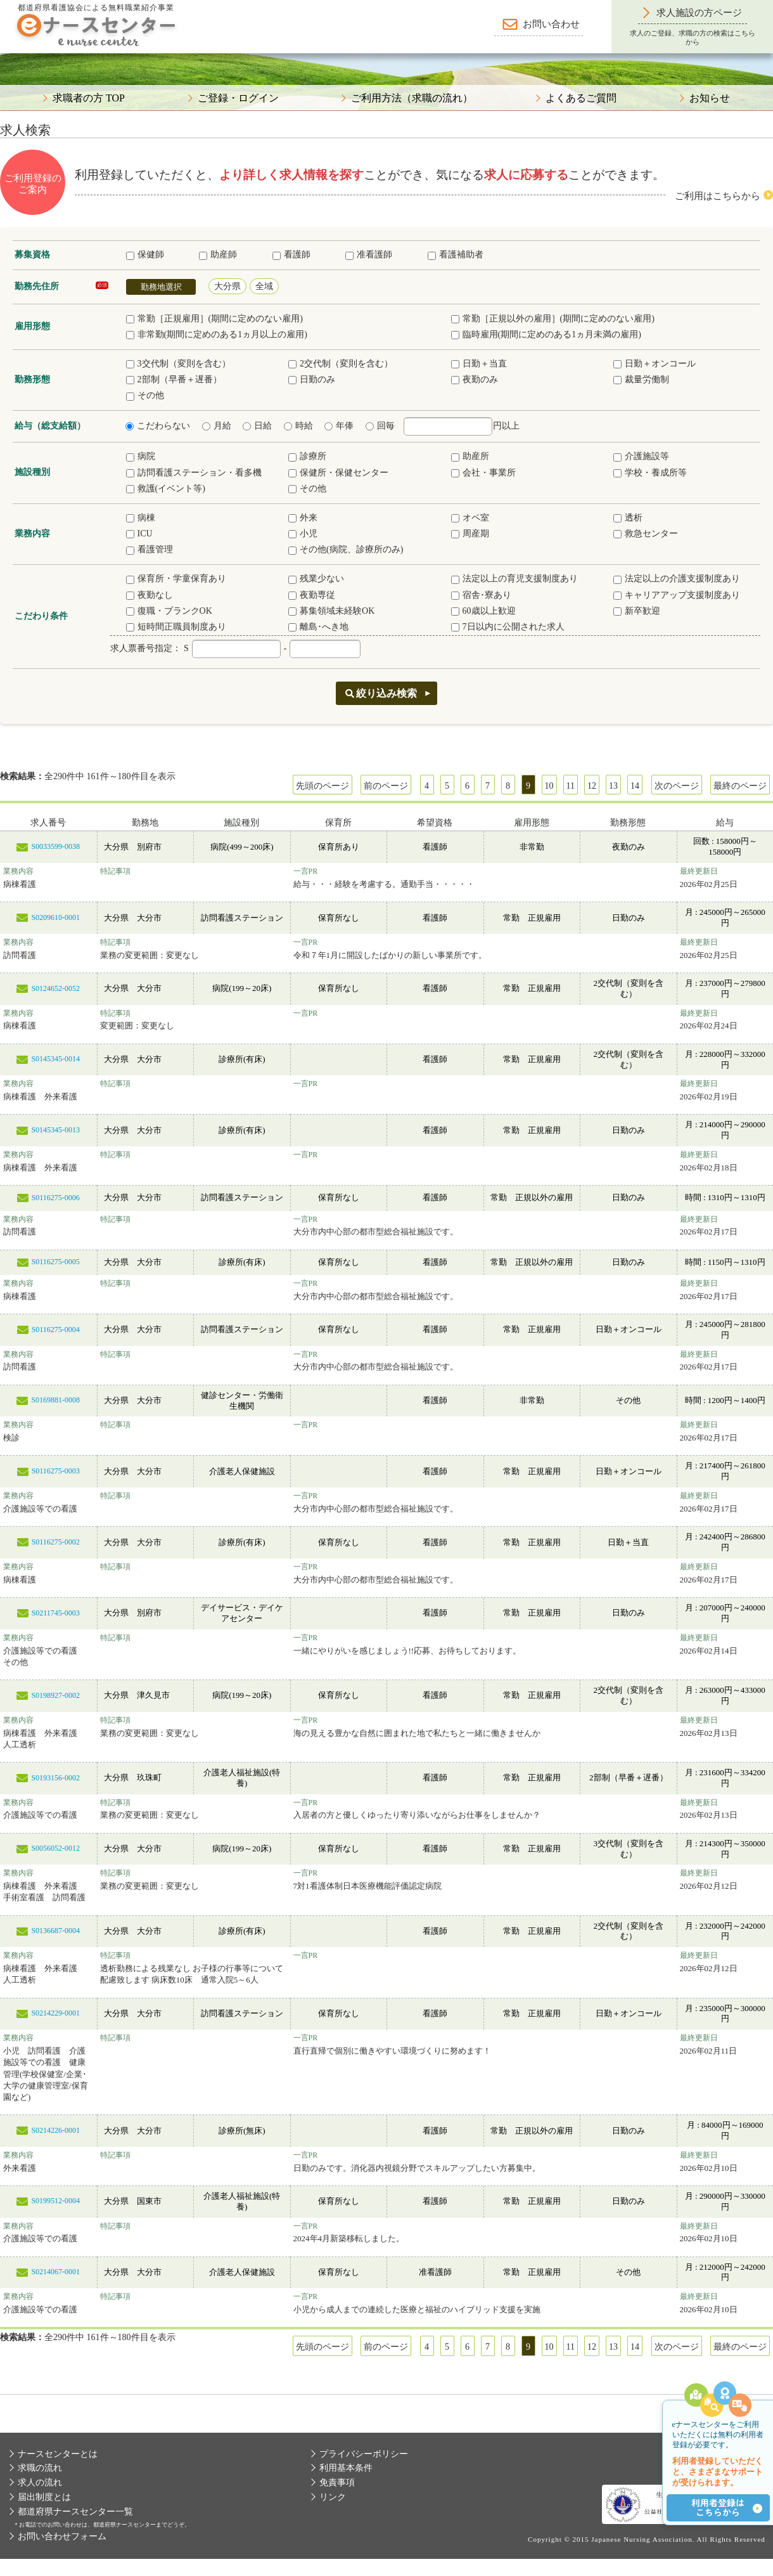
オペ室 (470, 517)
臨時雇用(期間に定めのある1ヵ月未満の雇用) (546, 334)
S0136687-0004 (55, 1930)
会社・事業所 (483, 472)
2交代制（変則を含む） (340, 363)
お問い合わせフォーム (62, 2536)
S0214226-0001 (55, 2130)
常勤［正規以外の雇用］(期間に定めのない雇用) (553, 318)
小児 (302, 533)
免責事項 (337, 2482)
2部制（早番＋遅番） (174, 379)
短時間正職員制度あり (176, 626)
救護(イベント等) (165, 488)
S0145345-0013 (55, 1129)
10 (549, 786)
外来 (302, 517)
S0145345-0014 (55, 1058)
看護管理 (149, 549)
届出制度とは (44, 2497)
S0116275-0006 (56, 1197)
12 (591, 786)
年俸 (339, 425)
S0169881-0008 (55, 1399)
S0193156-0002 (55, 1777)
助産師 (218, 254)
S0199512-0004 (55, 2200)
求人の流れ (40, 2482)
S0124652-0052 (55, 988)
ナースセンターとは (58, 2454)
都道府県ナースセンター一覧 (75, 2511)
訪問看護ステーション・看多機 (194, 472)
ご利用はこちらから (717, 196)
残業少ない (316, 578)
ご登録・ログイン (238, 98)
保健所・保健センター (338, 472)
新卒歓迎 (636, 611)
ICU (139, 533)
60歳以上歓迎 (483, 611)
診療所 (307, 456)
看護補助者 (455, 254)
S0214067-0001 (55, 2271)
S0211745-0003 (56, 1612)
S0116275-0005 (56, 1261)
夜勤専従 (311, 595)
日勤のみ (311, 379)
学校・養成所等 (650, 472)
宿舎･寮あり (481, 595)
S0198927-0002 (55, 1695)
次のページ (677, 786)
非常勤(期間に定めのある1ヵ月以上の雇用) (216, 334)
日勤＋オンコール (654, 363)
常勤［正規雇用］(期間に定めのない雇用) (214, 318)
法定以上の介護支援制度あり (676, 578)
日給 (257, 425)
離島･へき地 (318, 626)
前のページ (386, 786)
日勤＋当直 (479, 363)
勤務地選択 (161, 287)
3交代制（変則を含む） (178, 363)
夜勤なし (149, 595)
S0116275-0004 (56, 1329)
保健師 (145, 254)
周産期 (470, 533)
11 (570, 786)
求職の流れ (40, 2468)
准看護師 (368, 254)
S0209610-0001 (55, 917)
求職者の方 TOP (89, 98)
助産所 (470, 456)
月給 (216, 425)
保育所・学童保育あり (176, 578)
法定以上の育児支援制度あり (514, 578)
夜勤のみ (474, 379)
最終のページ (740, 786)
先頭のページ (322, 786)
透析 (627, 517)
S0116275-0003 (56, 1470)
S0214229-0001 (55, 2013)
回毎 (380, 425)
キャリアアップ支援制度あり (676, 595)
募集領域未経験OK (331, 611)
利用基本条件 (346, 2468)
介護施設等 (641, 456)
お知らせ (709, 98)
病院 (140, 456)
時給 (298, 425)
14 (634, 786)
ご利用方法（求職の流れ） (412, 98)
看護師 (291, 254)
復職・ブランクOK (169, 611)
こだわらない (157, 425)
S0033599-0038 (55, 846)
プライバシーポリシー (363, 2454)
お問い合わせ (551, 24)
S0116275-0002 (56, 1541)
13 (613, 786)
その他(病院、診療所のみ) (345, 549)
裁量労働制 (641, 379)
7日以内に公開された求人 (508, 626)
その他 (145, 395)
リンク (332, 2497)
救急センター (645, 533)
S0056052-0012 (55, 1848)
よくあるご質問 (581, 98)
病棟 (140, 517)
